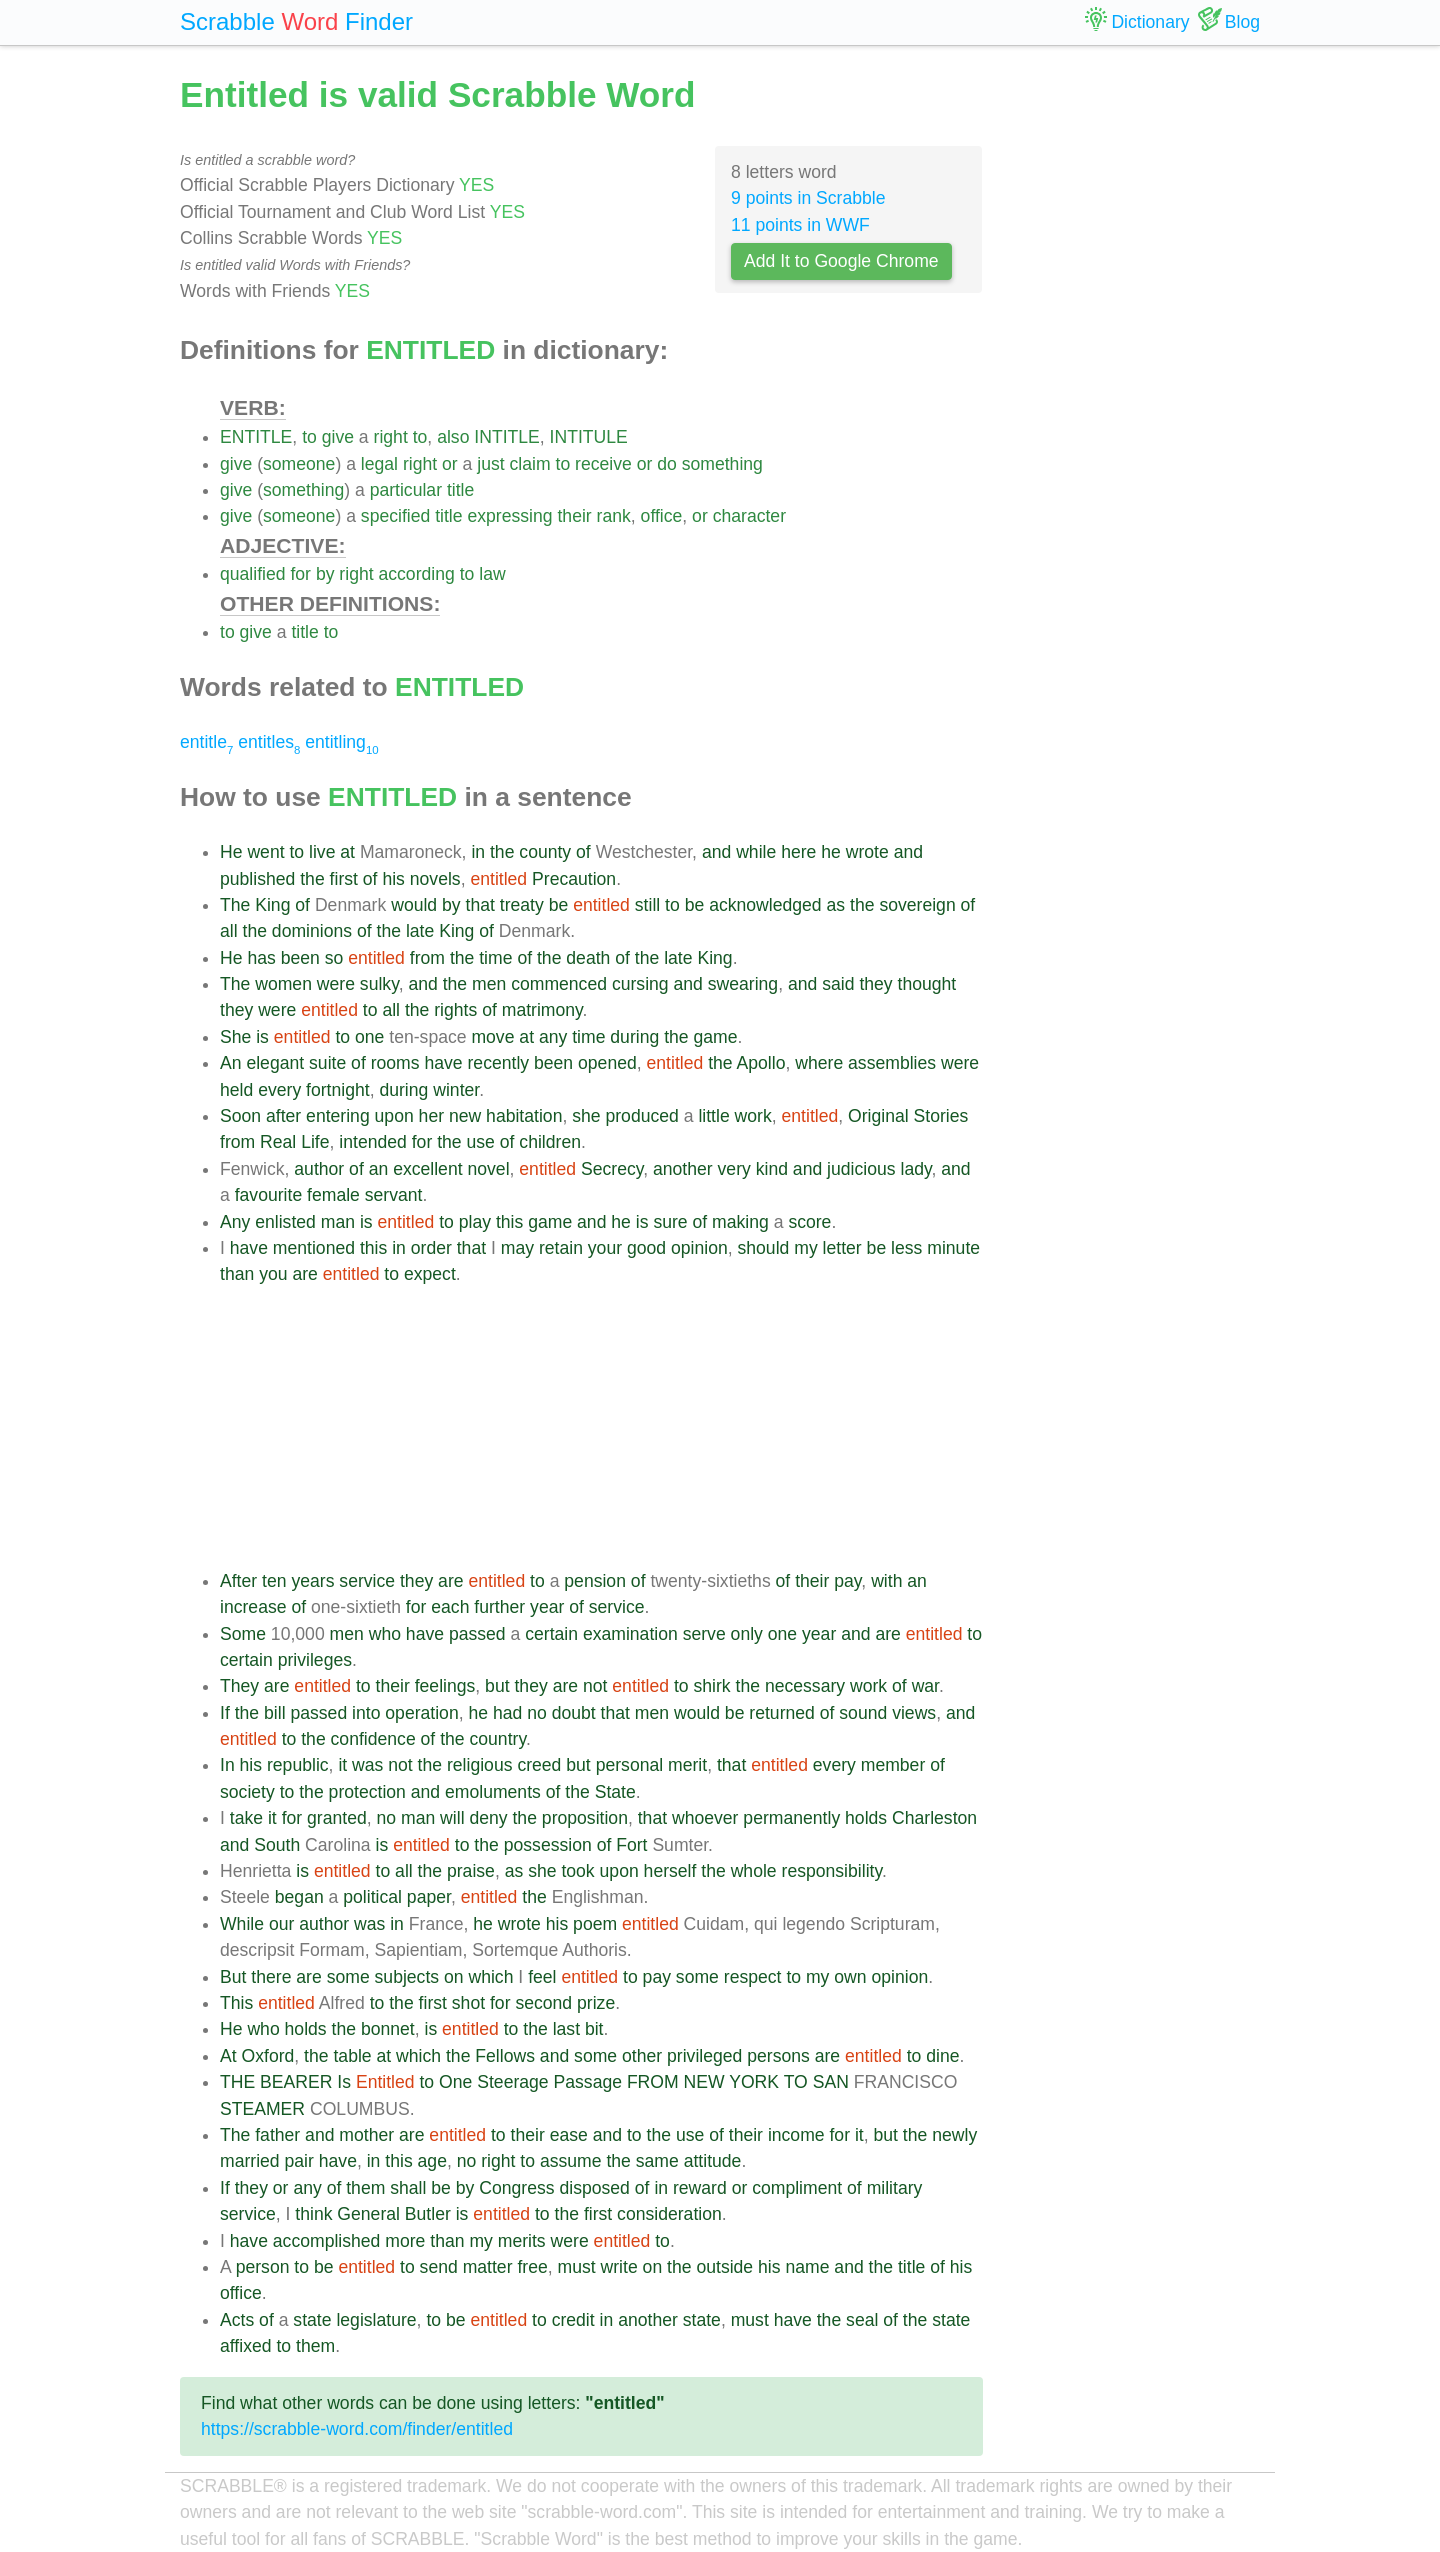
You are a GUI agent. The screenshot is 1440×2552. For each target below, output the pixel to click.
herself (670, 1871)
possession (548, 1845)
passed (477, 1634)
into (366, 1713)
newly (954, 2135)
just (490, 464)
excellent (427, 1169)
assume (571, 2161)
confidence (373, 1739)
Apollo (761, 1063)
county (545, 852)
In (227, 1765)
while (756, 852)
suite (327, 1063)
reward (700, 2188)
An (231, 1063)
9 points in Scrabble (808, 198)
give (338, 437)
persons (778, 2056)
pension (595, 1581)
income (796, 2135)
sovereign (917, 905)
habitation (524, 1116)
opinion (699, 1248)
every (279, 1090)
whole (754, 1871)
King (272, 905)
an (379, 1169)
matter (488, 2267)
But (233, 1977)
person (263, 2267)
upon (394, 1116)
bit (594, 2029)
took (577, 1871)
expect (430, 1274)
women (283, 984)
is (262, 1037)
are (304, 1274)
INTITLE (507, 437)
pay (847, 1581)
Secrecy (612, 1169)
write (619, 2267)
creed (539, 1765)
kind (772, 1169)
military (895, 2188)
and (716, 852)
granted (337, 1818)
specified (395, 516)
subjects (407, 1977)
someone (299, 464)
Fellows (505, 2056)
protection (367, 1792)
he (831, 852)
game (716, 1037)
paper (429, 1897)
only (747, 1634)
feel (542, 1977)
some (348, 1977)
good (646, 1248)
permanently (791, 1818)
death (588, 958)
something (722, 464)
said (838, 984)
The (235, 905)
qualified (253, 574)
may (517, 1248)
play (475, 1222)
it (342, 1765)
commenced (559, 984)
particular (406, 490)
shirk (712, 1686)
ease (569, 2135)
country (498, 1739)
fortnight (338, 1090)
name (807, 2267)
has (261, 958)
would (414, 905)
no (537, 1713)
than (237, 1274)
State (615, 1792)
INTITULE (589, 437)
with (886, 1581)
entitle (206, 742)
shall (408, 2188)
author (319, 1169)
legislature (376, 2320)
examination (630, 1634)
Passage (588, 2082)
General (368, 2214)
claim (530, 464)
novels (435, 879)
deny (488, 1818)
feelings (445, 1686)
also (453, 437)
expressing (509, 516)
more (405, 2241)
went (265, 852)
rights (455, 1010)
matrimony (542, 1010)
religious (480, 1765)
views (914, 1713)
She (235, 1037)
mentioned (314, 1248)
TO (796, 2082)
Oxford (268, 2056)
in (478, 852)
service (367, 1581)
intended (373, 1142)
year (547, 1607)
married (250, 2161)
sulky (379, 984)
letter (842, 1248)
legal (379, 464)
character (749, 516)
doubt (574, 1713)
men (489, 984)
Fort (631, 1845)
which (490, 1977)
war (925, 1686)
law (492, 574)
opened (607, 1063)
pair (299, 2161)
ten (274, 1581)
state (312, 2320)
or (450, 464)
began (299, 1897)
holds (866, 1818)
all (229, 931)
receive (603, 464)
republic (298, 1765)
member (893, 1765)
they (875, 984)
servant (394, 1195)
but (497, 1686)
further (499, 1607)
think (313, 2214)
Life (315, 1142)
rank (614, 516)
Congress (516, 2188)
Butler (428, 2214)
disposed (594, 2188)
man (338, 1222)
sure (670, 1222)
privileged (704, 2056)
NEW (704, 2082)
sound (863, 1713)
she (586, 1116)
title (460, 490)
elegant (275, 1063)
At (228, 2056)
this (509, 1222)
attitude (713, 2161)
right (391, 437)
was (367, 1765)
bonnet (388, 2029)
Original (878, 1116)
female (333, 1195)
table (352, 2056)
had (507, 1713)
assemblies (892, 1063)
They (239, 1686)
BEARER (296, 2082)
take (246, 1818)
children (550, 1142)
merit (687, 1765)
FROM (653, 2082)
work (753, 1116)
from (427, 958)
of (583, 852)
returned (782, 1713)
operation (421, 1713)
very (734, 1169)
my (805, 1248)
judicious (861, 1169)
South (277, 1845)
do (667, 464)
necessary (805, 1686)
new (465, 1116)
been (300, 958)
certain (551, 1634)
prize (596, 2003)
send (439, 2267)
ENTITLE (256, 437)
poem (595, 1924)
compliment (797, 2188)
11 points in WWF (800, 225)
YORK (754, 2082)
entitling (341, 742)
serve (704, 1634)
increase (253, 1607)
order (431, 1248)
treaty (522, 905)
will (452, 1818)
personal (630, 1765)
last (566, 2029)
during (634, 1037)
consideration (669, 2214)
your (605, 1248)
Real (278, 1142)
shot (468, 2003)
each (450, 1607)
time (495, 958)
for (300, 574)
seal (862, 2320)
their (574, 516)
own (850, 1977)
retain (561, 1248)
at (347, 852)
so (334, 958)
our (281, 1924)
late (420, 931)
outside (724, 2267)
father (277, 2135)
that (480, 905)
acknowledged (765, 905)
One (455, 2082)
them (365, 2188)
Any (235, 1222)
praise (471, 1871)
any (553, 1037)
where (819, 1063)
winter (456, 1090)
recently (499, 1063)
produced (641, 1116)
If (225, 1713)
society (247, 1792)
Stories (941, 1116)
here (798, 852)
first (344, 879)
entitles (269, 742)
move (492, 1037)
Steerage (512, 2082)
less (906, 1248)
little (713, 1116)
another (683, 1169)
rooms (395, 1063)
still (647, 905)
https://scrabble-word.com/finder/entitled (357, 2429)
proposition (585, 1818)
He (231, 852)
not (595, 1686)
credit (573, 2320)
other (642, 2056)
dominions (312, 931)
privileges (315, 1660)
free (532, 2267)
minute (953, 1248)
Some (243, 1634)
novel (488, 1169)
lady (915, 1169)
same (657, 2161)
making (740, 1222)
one (369, 1037)
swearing (743, 984)
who (385, 1634)
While (242, 1924)
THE (237, 2082)
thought (927, 984)
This (236, 2003)
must (577, 2267)
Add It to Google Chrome (841, 261)
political (372, 1897)
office (662, 516)
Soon (240, 1116)
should (764, 1248)
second (543, 2003)
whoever (705, 1818)
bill (275, 1713)
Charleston (934, 1818)
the (502, 852)
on (454, 1977)
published (257, 879)
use (481, 1142)
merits (522, 2241)
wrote (867, 852)
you (273, 1274)
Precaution (574, 879)
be (559, 905)
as (836, 905)
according (416, 574)
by (325, 574)
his (393, 879)
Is (344, 2082)
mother (366, 2135)
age (432, 2161)
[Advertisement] (601, 1428)
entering (338, 1116)
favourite (268, 1195)
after (283, 1116)
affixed (246, 2346)
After (238, 1581)
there (271, 1977)
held (236, 1090)
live (322, 852)
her (431, 1116)
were (336, 984)
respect (753, 1977)
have (443, 1063)
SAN (831, 2082)
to (309, 437)
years (312, 1581)
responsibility (832, 1871)
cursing (640, 984)
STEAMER (262, 2109)
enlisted (285, 1222)
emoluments (493, 1792)
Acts (237, 2320)
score (809, 1222)
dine (942, 2056)
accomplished (327, 2241)
